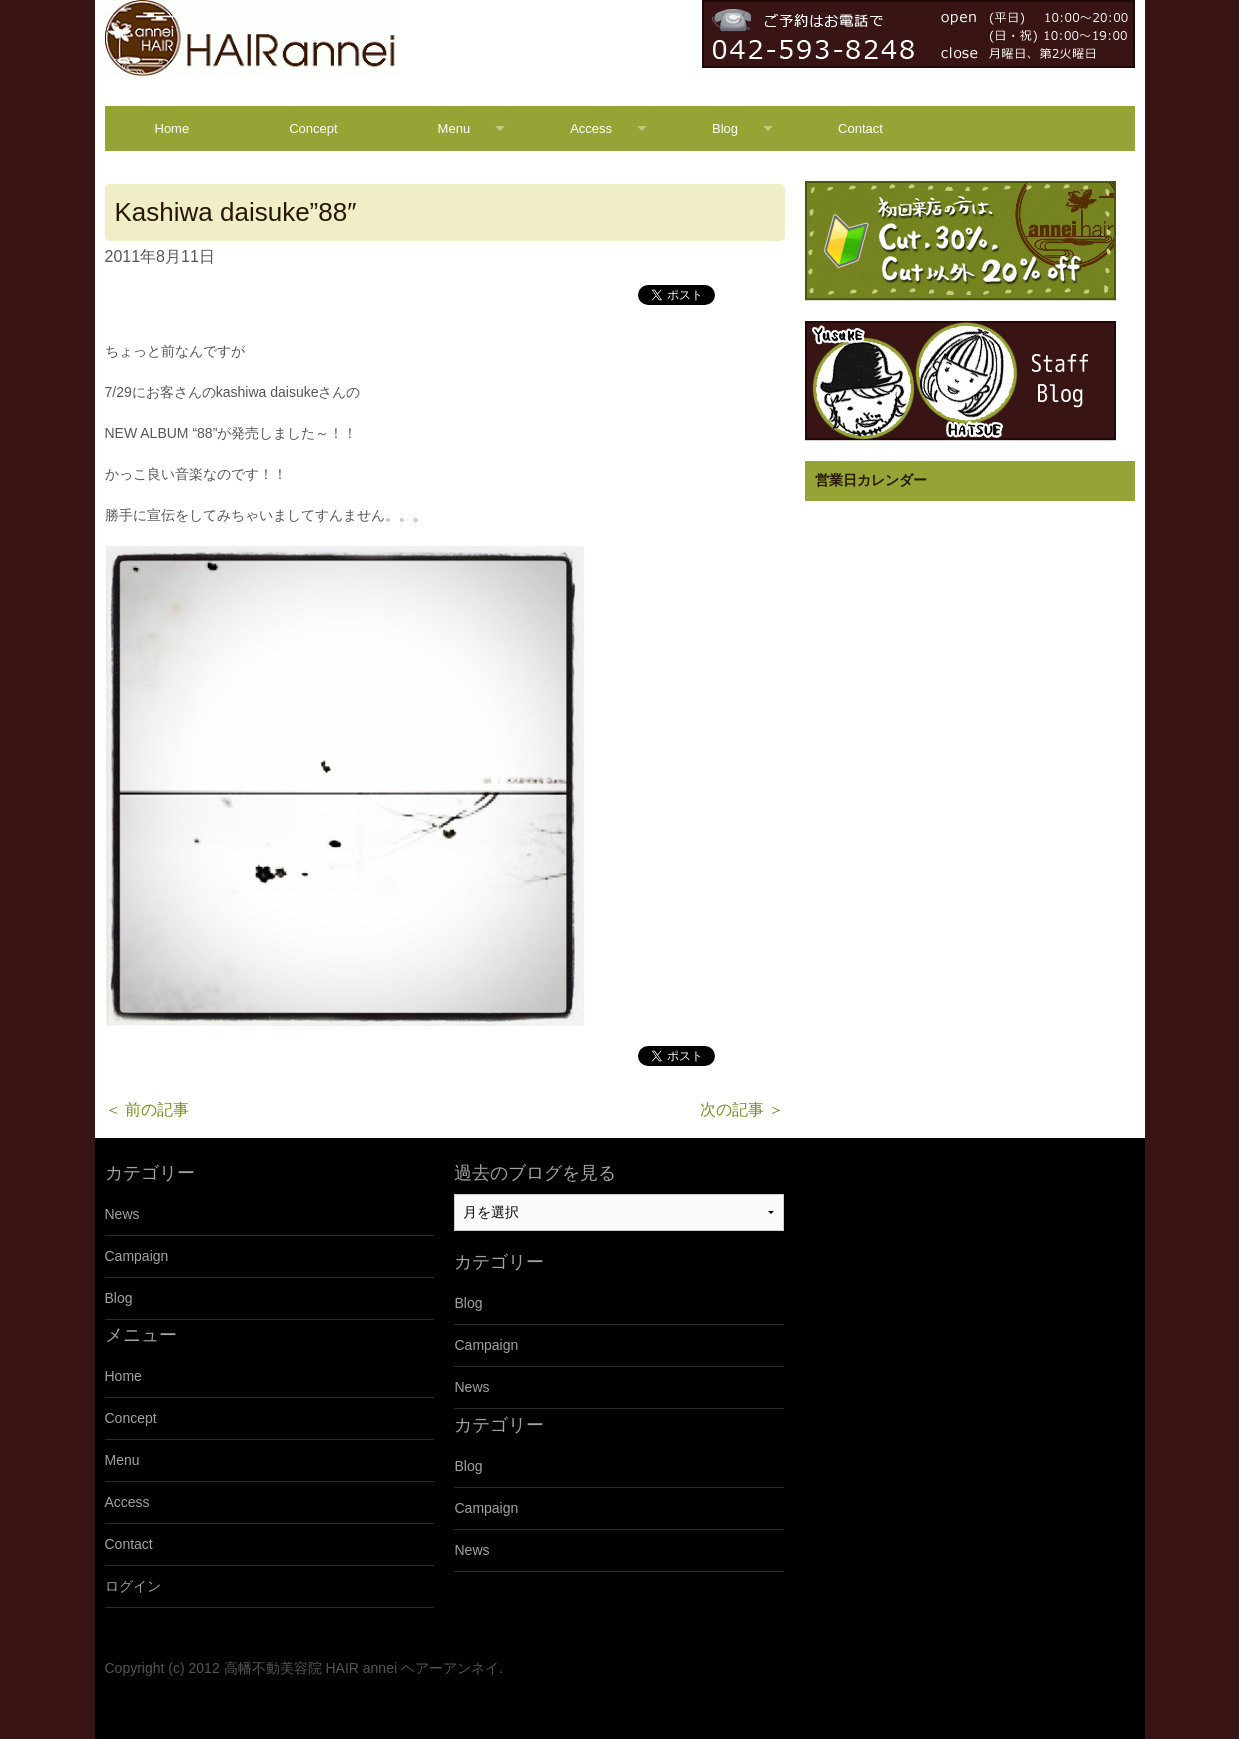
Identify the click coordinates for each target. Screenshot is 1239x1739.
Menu (454, 128)
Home (172, 128)
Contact (860, 128)
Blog (725, 128)
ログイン (133, 1586)
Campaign (137, 1256)
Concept (313, 128)
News (122, 1214)
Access (591, 128)
